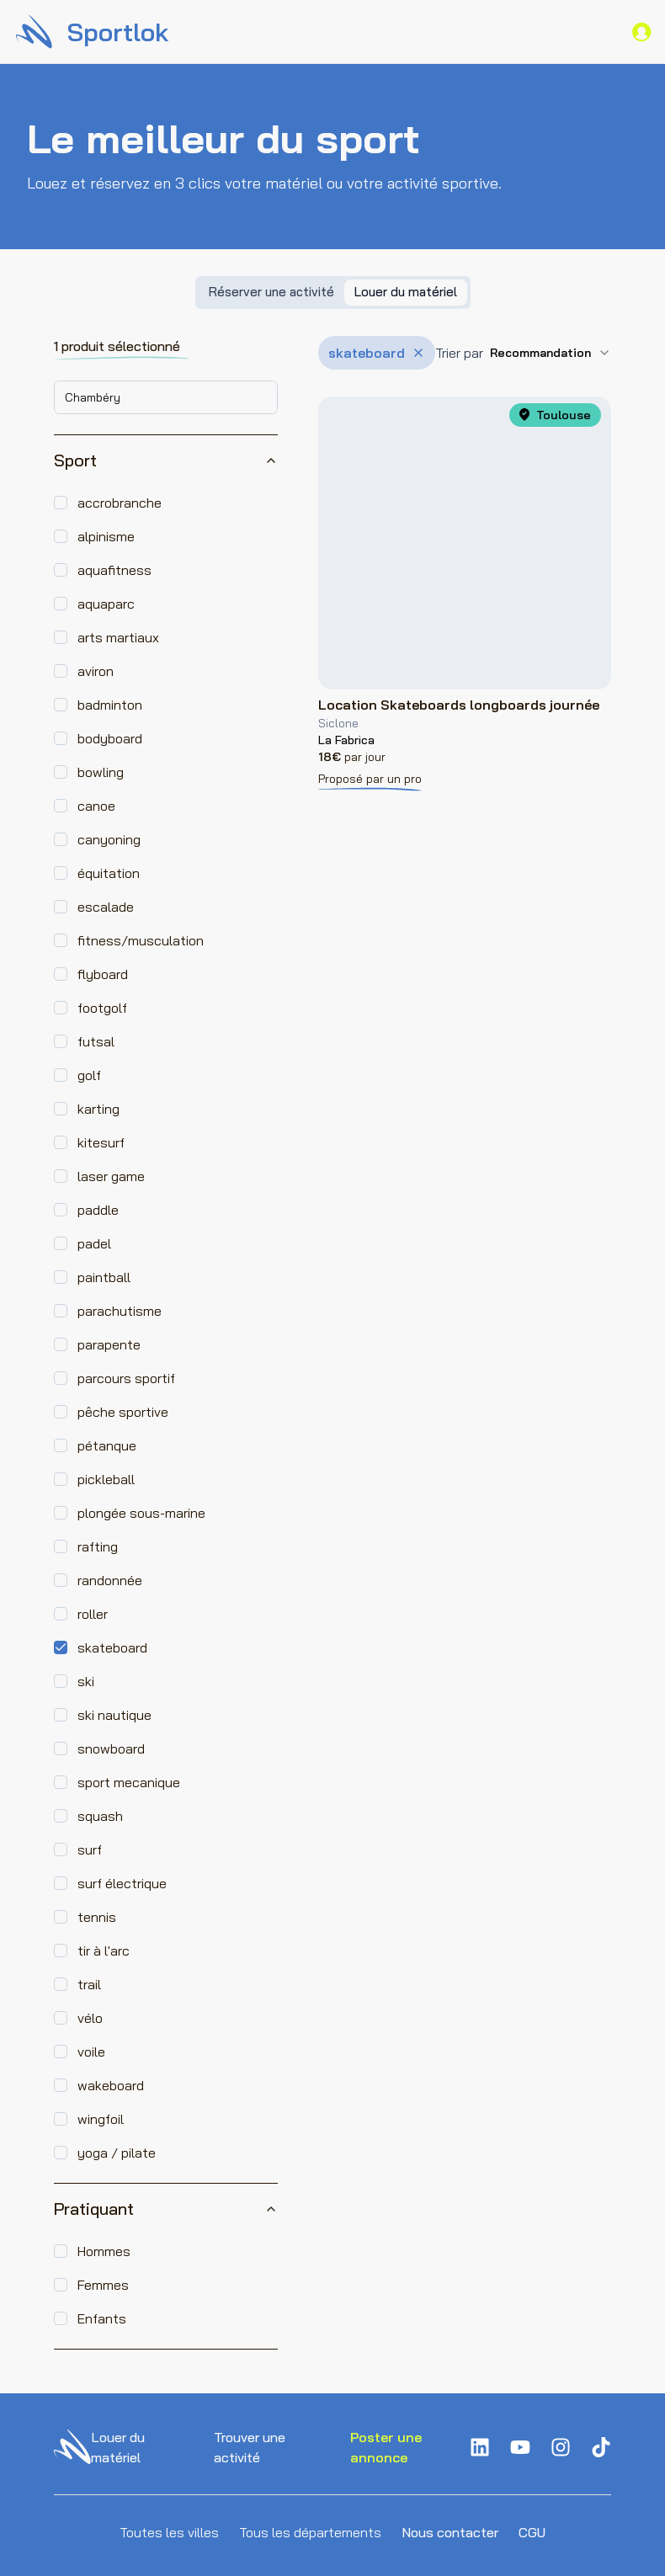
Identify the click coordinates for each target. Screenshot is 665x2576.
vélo (90, 2017)
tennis (96, 1916)
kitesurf (101, 1142)
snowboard (111, 1748)
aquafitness (114, 570)
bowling (100, 772)
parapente (109, 1344)
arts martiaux (118, 637)
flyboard (102, 974)
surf (89, 1849)
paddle (98, 1209)
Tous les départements (310, 2532)
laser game (111, 1176)
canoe (96, 805)
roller (92, 1613)
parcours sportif (126, 1378)
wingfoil (100, 2118)
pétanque (106, 1445)
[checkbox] (60, 502)
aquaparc (106, 603)
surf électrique (122, 1883)
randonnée (109, 1580)
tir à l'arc (103, 1950)
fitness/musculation (140, 940)
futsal (95, 1041)
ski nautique (114, 1714)
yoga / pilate (116, 2152)
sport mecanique (128, 1782)
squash (100, 1815)
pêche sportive (122, 1411)
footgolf (102, 1007)
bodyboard (109, 738)
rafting (97, 1546)
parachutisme (119, 1310)
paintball (103, 1277)
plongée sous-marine (141, 1512)
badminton (109, 704)
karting (98, 1108)
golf (89, 1075)
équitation (108, 873)
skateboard (112, 1647)
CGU (532, 2532)
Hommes (103, 2251)
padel (94, 1243)
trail (89, 1984)
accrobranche (119, 502)
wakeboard (110, 2085)
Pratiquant (166, 2208)
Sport (166, 460)
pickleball (106, 1479)
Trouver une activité (249, 2447)
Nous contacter (450, 2532)
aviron (95, 671)
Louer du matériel (118, 2447)
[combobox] (166, 397)
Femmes (103, 2284)
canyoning (109, 839)
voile (91, 2051)
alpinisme (106, 536)
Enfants (101, 2318)
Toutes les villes (169, 2532)
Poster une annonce (386, 2447)
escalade (105, 906)
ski (85, 1681)
